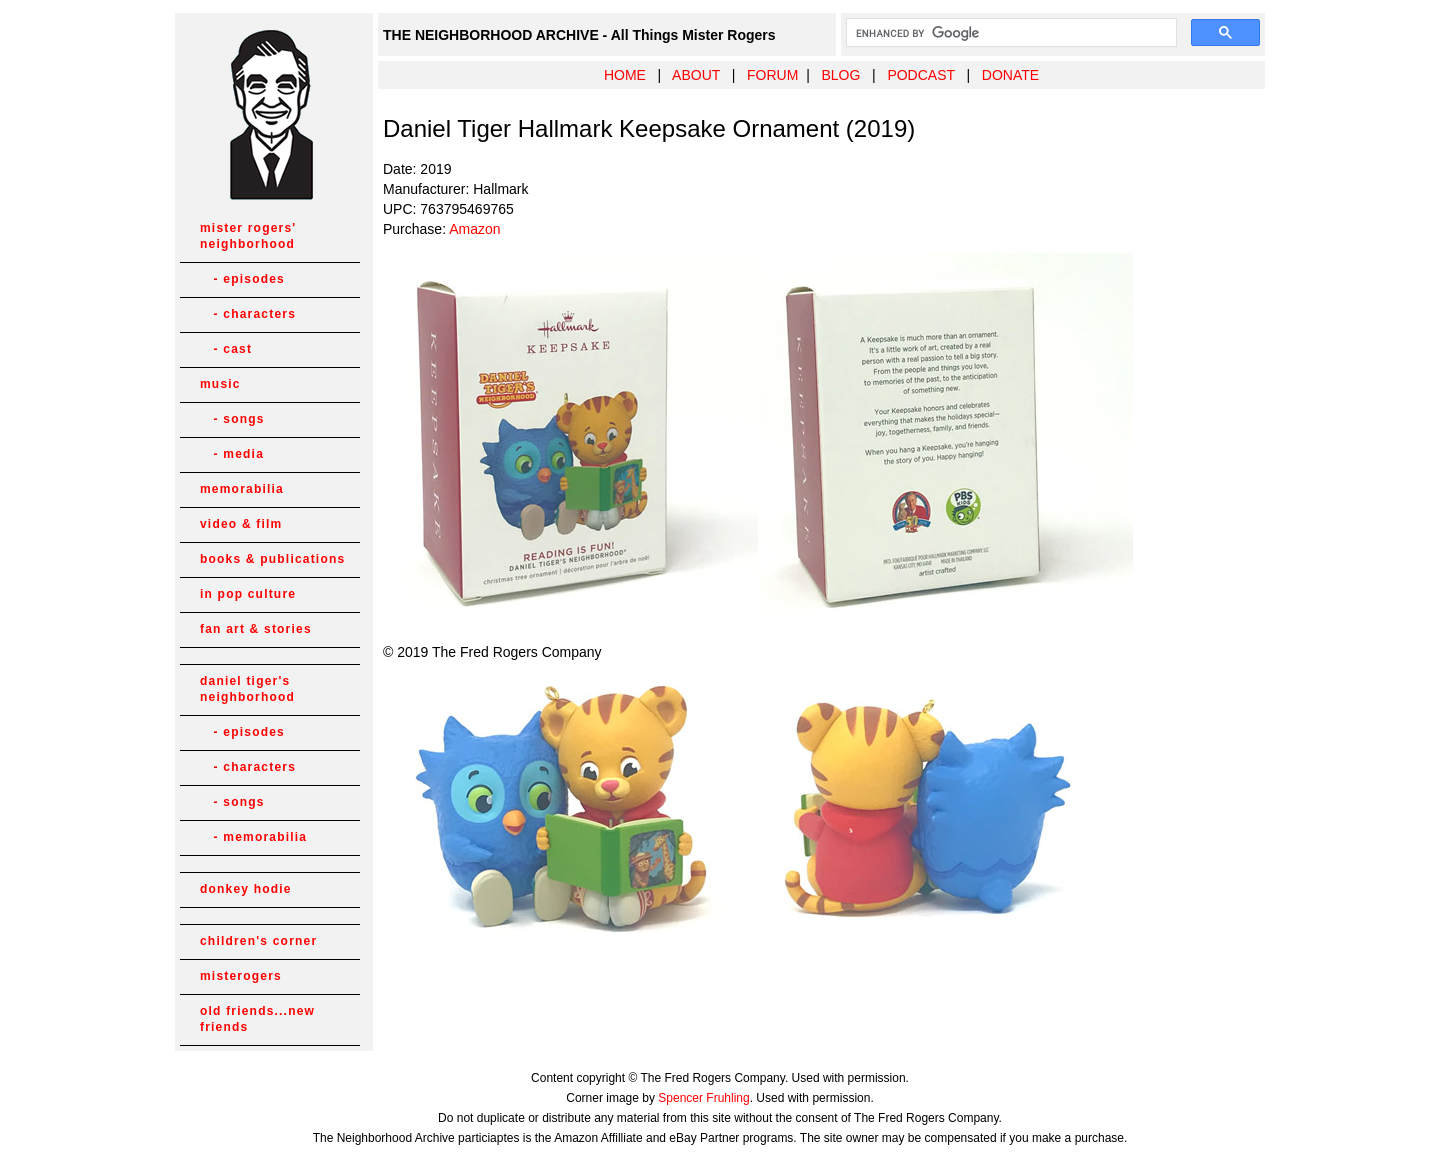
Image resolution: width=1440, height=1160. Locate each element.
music (220, 384)
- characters (248, 314)
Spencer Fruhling (703, 1098)
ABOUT (696, 75)
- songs (232, 419)
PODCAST (920, 75)
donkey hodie (246, 889)
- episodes (242, 279)
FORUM (772, 75)
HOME (625, 75)
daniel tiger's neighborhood (247, 689)
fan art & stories (256, 629)
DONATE (1010, 75)
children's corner (258, 941)
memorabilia (242, 489)
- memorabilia (253, 837)
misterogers (241, 976)
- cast (226, 349)
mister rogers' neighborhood (248, 236)
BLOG (840, 75)
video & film (241, 524)
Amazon (474, 229)
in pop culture (248, 594)
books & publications (272, 559)
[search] (1009, 33)
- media (232, 454)
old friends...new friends (257, 1019)
